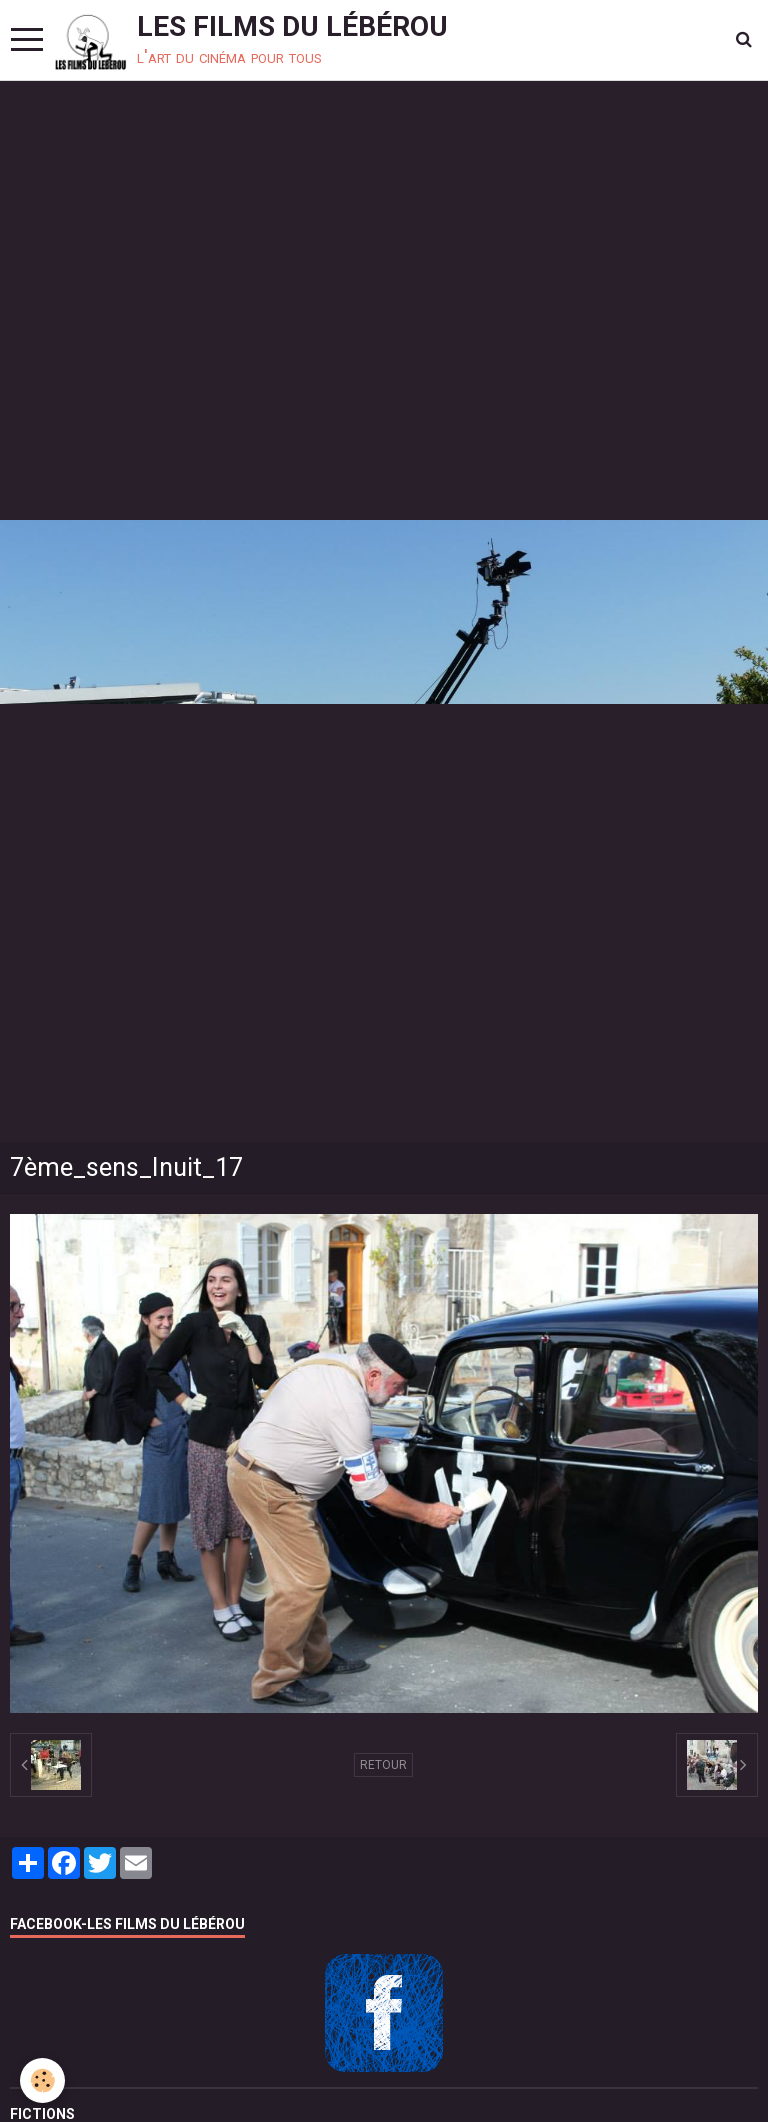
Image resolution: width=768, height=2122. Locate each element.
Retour (383, 1765)
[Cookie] (42, 2080)
